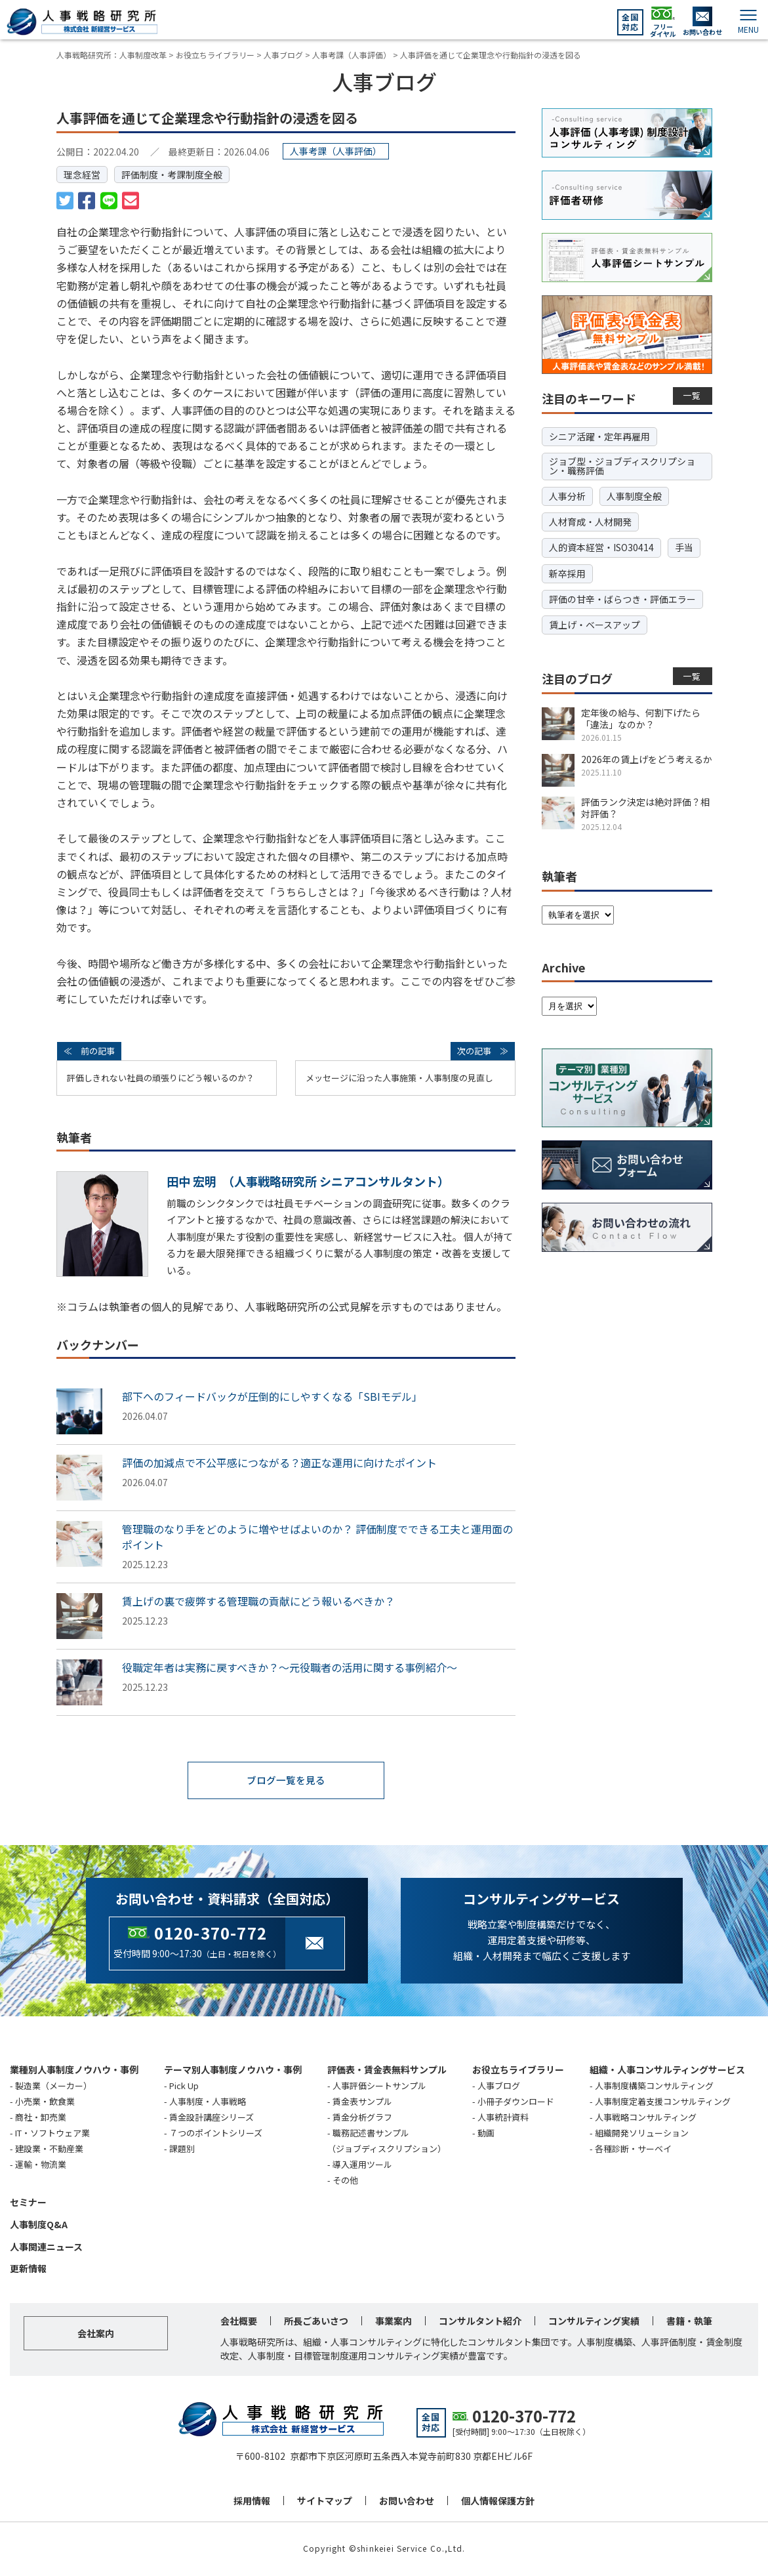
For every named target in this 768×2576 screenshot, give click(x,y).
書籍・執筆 (689, 2322)
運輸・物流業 (40, 2165)
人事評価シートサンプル (379, 2086)
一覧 (692, 395)
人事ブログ (498, 2086)
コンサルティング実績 (593, 2322)
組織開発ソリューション (642, 2133)
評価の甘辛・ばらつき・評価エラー (622, 599)
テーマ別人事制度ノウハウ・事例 (233, 2070)
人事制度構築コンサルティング (654, 2086)
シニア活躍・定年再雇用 (599, 436)
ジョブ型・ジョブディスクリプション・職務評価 (622, 466)
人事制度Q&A (39, 2225)
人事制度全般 (634, 496)
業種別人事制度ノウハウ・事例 (74, 2070)
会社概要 (238, 2322)
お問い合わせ (406, 2501)
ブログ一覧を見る (286, 1781)
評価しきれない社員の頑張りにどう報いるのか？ (160, 1077)
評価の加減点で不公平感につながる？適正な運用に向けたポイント (279, 1462)
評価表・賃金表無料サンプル (387, 2070)
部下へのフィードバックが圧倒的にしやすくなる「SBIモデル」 (272, 1396)
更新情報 (28, 2269)
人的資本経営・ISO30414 (601, 547)
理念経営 (82, 174)
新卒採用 (567, 573)
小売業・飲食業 (45, 2102)
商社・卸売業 (40, 2117)
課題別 (182, 2149)
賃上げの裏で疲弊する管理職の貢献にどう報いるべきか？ (258, 1601)
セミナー (28, 2202)
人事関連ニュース (46, 2247)
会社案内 (95, 2334)
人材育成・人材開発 (590, 521)
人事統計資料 (503, 2117)
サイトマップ (324, 2501)
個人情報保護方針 (498, 2501)
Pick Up (184, 2086)
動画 (486, 2133)
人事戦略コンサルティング (646, 2117)
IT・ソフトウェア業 (52, 2133)
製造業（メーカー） (53, 2086)
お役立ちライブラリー (518, 2070)
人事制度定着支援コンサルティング (663, 2102)
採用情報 (251, 2501)
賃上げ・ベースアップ (594, 624)
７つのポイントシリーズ (215, 2133)
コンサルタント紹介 (480, 2322)
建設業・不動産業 (49, 2149)
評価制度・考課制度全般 (171, 174)
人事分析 (567, 496)
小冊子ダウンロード (515, 2102)
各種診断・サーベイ (633, 2149)
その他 (345, 2180)
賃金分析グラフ (362, 2117)
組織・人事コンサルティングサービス (667, 2070)
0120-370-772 (210, 1933)
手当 (684, 547)
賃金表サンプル (362, 2102)
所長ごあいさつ (316, 2322)
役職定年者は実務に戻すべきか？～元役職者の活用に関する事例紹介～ (289, 1667)
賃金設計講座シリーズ (211, 2117)
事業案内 (393, 2322)
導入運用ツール (362, 2165)
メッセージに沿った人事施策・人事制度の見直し (399, 1077)
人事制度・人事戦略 (207, 2102)
